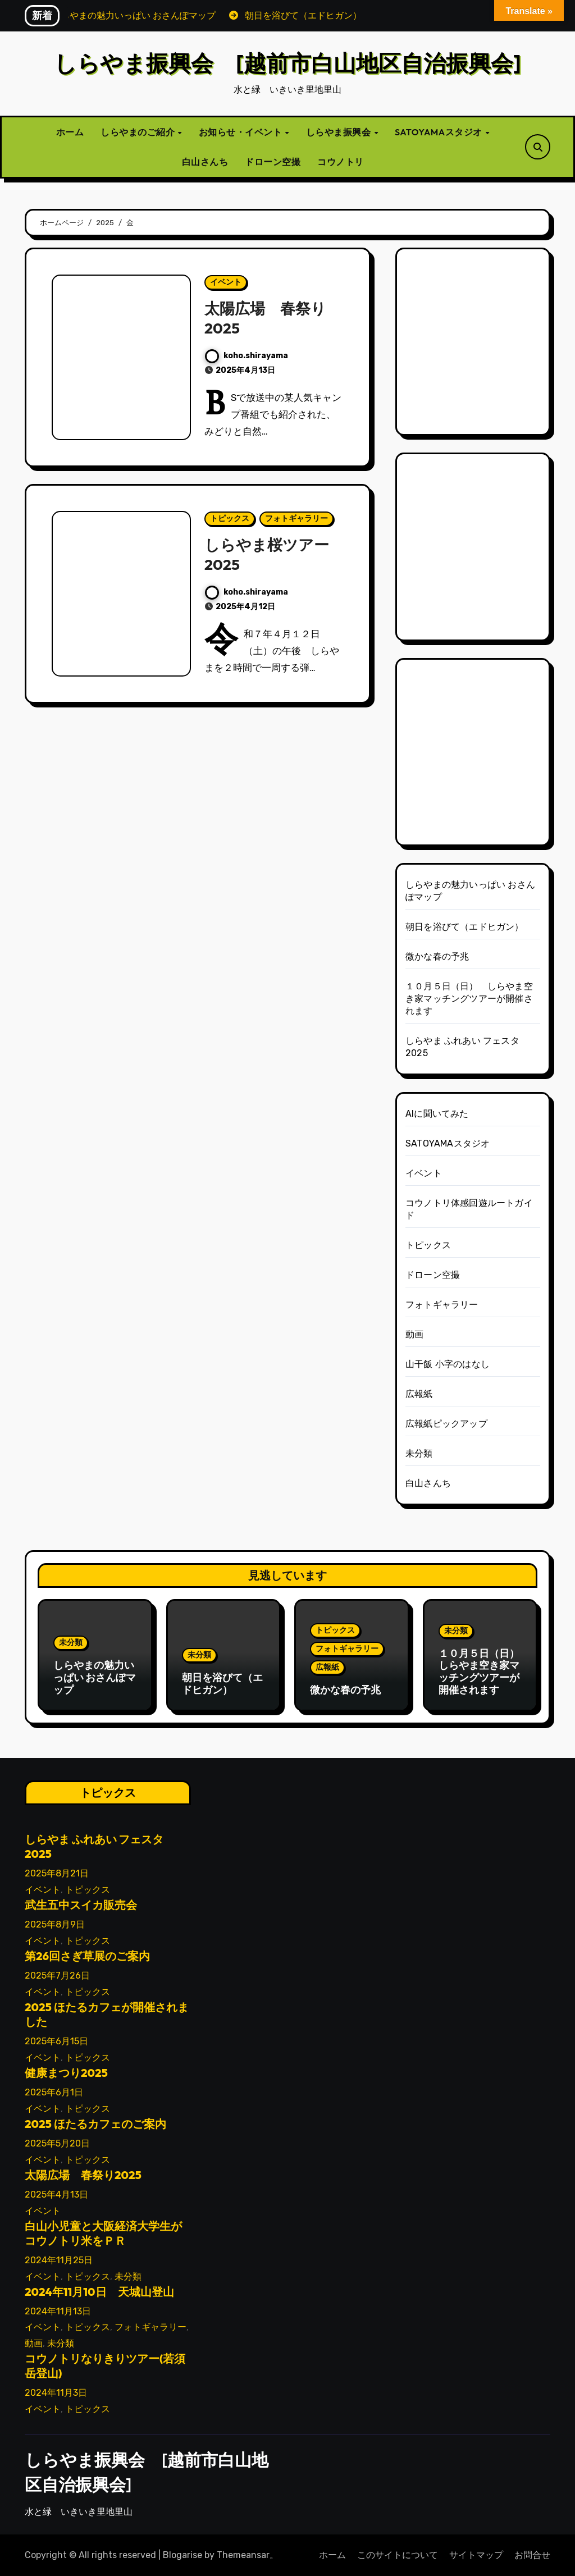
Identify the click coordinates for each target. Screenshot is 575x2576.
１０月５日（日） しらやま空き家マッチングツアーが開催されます (469, 998)
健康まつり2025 (66, 2073)
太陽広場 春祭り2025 (83, 2175)
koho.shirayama (246, 355)
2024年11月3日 (56, 2393)
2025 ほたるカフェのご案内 (95, 2124)
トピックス (229, 518)
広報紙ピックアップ (446, 1423)
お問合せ (532, 2555)
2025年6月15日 (56, 2041)
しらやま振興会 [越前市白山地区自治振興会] (287, 63)
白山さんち (205, 161)
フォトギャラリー (296, 518)
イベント (225, 282)
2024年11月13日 (58, 2311)
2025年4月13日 (56, 2194)
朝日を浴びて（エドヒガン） (464, 926)
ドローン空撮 (272, 161)
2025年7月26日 (57, 1975)
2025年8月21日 (57, 1874)
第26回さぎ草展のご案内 (87, 1956)
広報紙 (419, 1394)
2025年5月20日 (57, 2143)
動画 (414, 1334)
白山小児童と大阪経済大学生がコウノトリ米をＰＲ (103, 2233)
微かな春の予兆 (437, 956)
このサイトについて (397, 2555)
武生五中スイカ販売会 (81, 1905)
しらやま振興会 (339, 132)
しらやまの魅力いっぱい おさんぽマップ (94, 1677)
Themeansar (243, 2555)
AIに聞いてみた (437, 1113)
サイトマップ (476, 2555)
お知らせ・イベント (241, 132)
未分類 (419, 1453)
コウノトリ (340, 161)
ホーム (70, 132)
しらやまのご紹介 (139, 132)
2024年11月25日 (59, 2260)
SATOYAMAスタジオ (439, 132)
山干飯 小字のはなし (447, 1364)
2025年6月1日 (54, 2092)
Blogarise (182, 2555)
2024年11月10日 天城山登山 (99, 2292)
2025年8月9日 (55, 1925)
